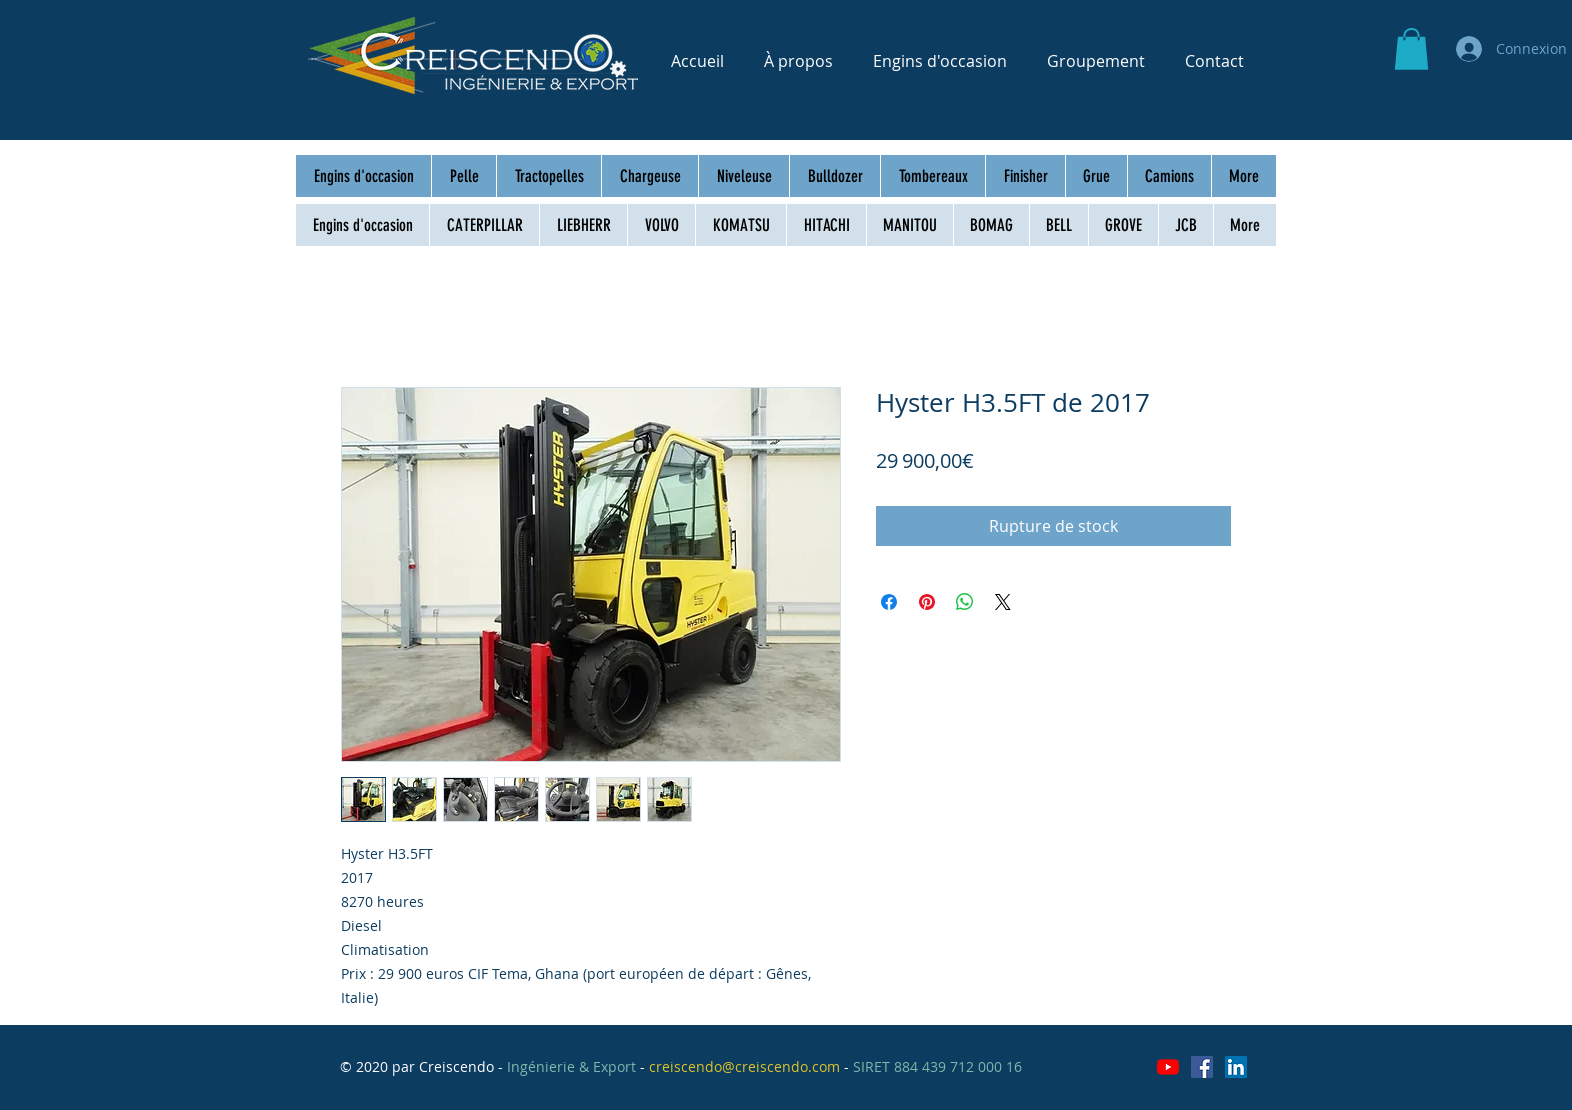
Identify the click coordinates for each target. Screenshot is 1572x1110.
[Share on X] (1003, 602)
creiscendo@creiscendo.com (744, 1066)
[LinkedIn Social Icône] (1236, 1067)
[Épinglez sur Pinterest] (927, 602)
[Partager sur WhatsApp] (965, 602)
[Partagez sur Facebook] (889, 602)
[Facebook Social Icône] (1202, 1067)
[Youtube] (1168, 1067)
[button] (1411, 49)
